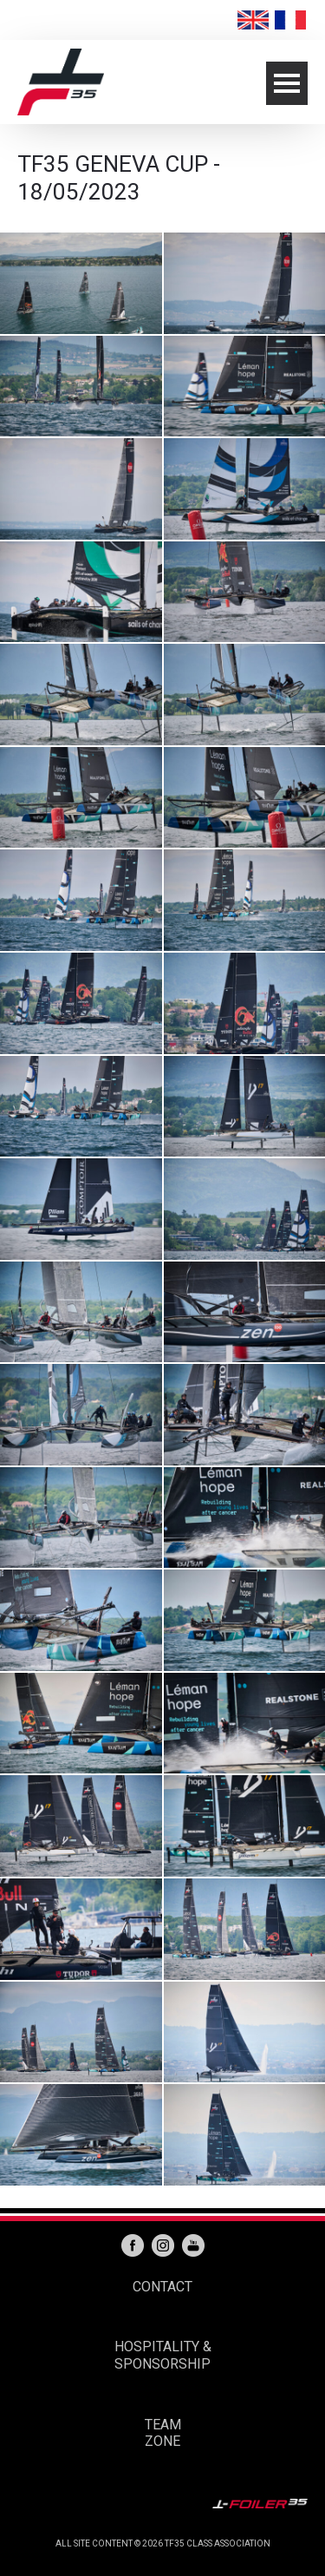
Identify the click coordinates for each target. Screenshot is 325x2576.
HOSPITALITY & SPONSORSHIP (162, 2355)
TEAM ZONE (163, 2433)
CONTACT (162, 2286)
